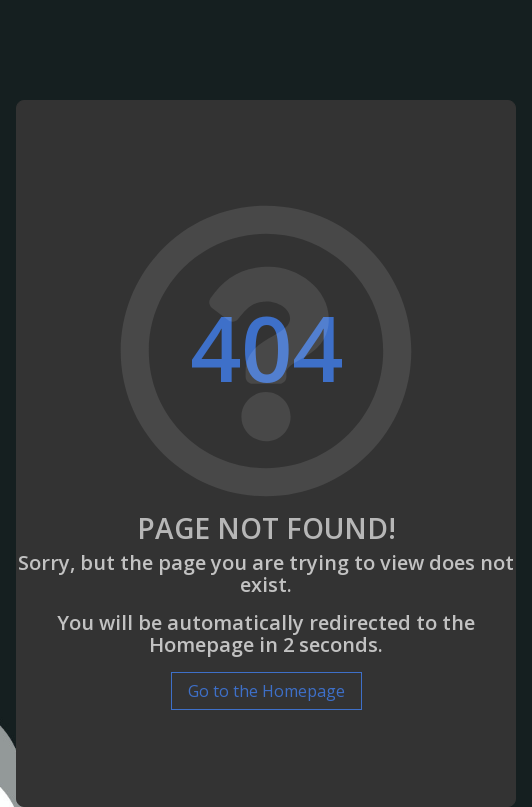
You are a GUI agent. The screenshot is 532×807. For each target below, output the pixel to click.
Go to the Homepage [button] (266, 691)
